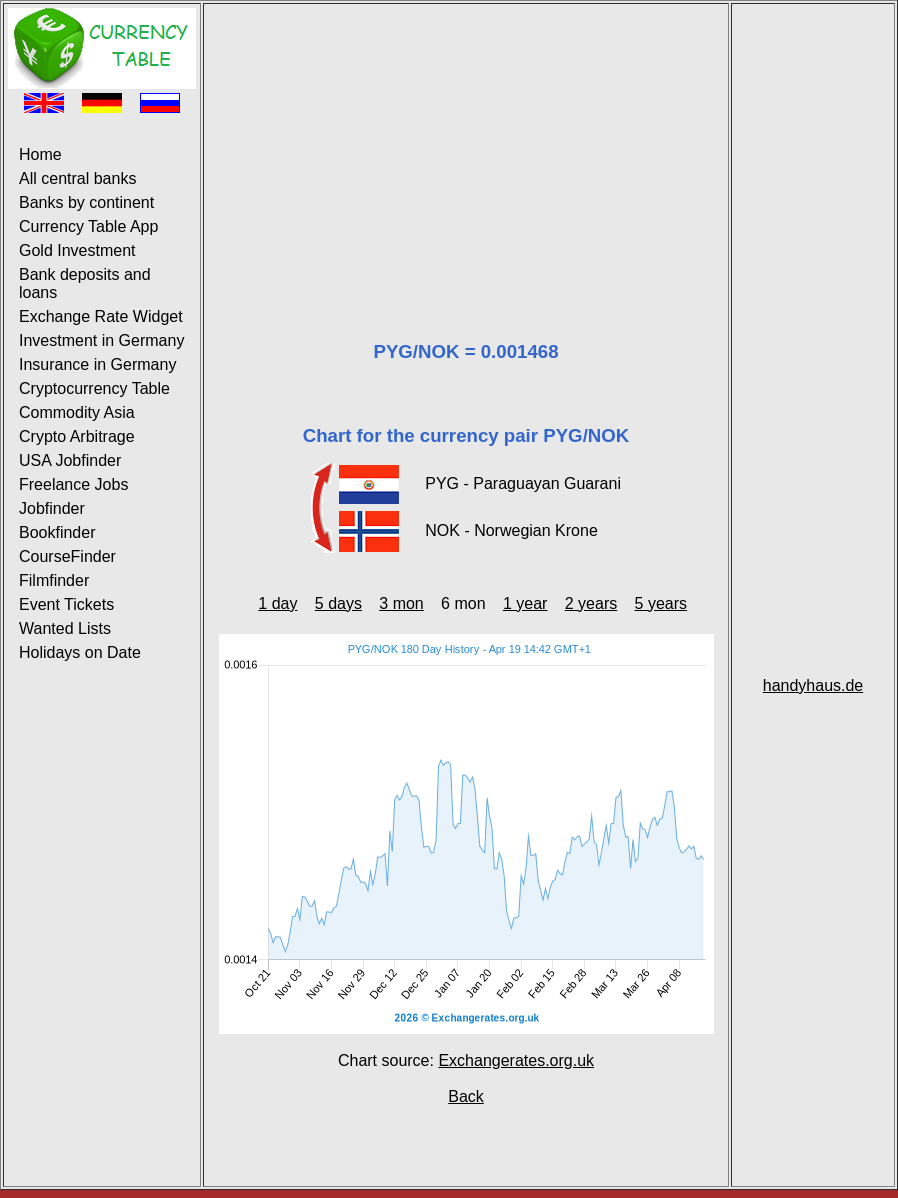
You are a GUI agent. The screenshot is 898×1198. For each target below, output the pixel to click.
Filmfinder (54, 580)
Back (466, 1096)
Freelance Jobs (73, 484)
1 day (277, 603)
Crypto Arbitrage (77, 436)
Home (40, 154)
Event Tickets (66, 604)
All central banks (77, 178)
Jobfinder (52, 508)
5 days (338, 603)
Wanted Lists (65, 628)
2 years (591, 603)
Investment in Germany (101, 340)
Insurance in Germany (97, 364)
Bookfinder (57, 532)
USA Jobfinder (70, 460)
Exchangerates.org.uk (516, 1060)
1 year (525, 603)
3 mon (401, 603)
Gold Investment (77, 250)
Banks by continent (86, 202)
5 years (661, 603)
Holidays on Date (80, 652)
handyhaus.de (813, 685)
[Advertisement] (466, 148)
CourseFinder (67, 556)
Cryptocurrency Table (94, 388)
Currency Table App (88, 226)
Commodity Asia (77, 412)
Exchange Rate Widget (101, 316)
